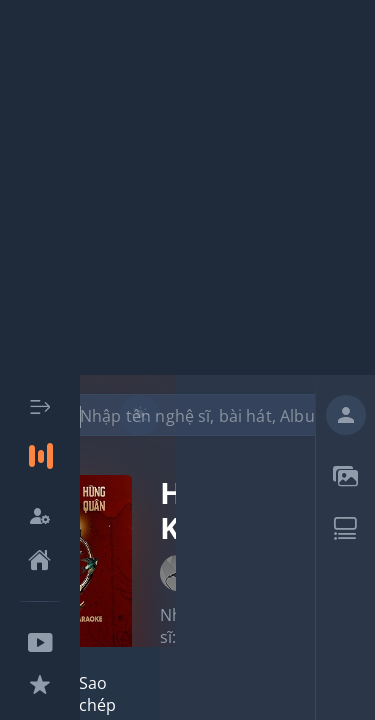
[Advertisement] (187, 187)
